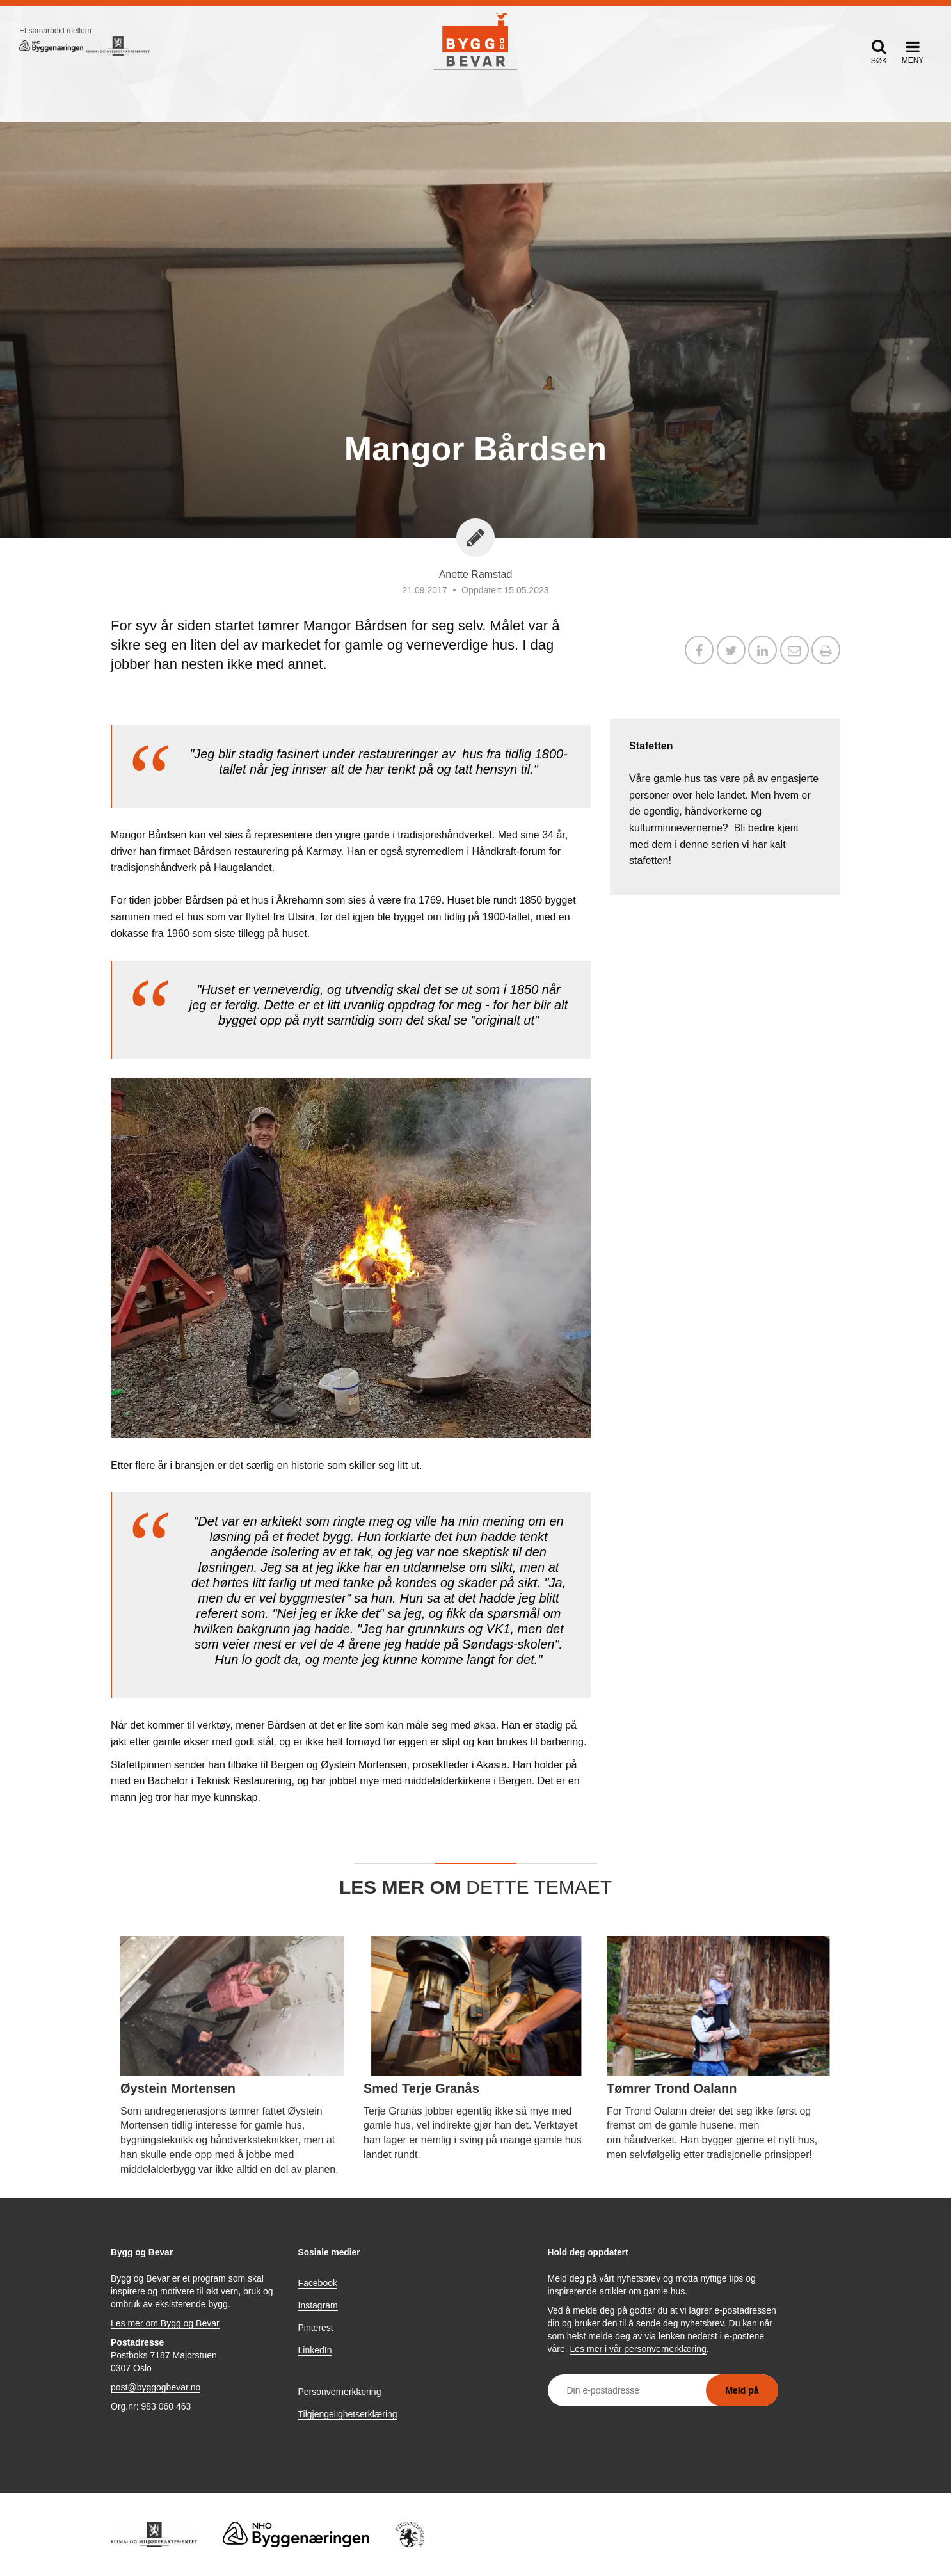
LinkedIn (315, 2350)
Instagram (318, 2305)
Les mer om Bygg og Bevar (165, 2323)
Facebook (317, 2283)
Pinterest (315, 2328)
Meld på (741, 2390)
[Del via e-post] (794, 652)
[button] (879, 51)
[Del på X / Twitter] (731, 652)
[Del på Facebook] (699, 652)
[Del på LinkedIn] (762, 652)
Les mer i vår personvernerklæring (638, 2349)
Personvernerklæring (339, 2392)
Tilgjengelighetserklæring (347, 2414)
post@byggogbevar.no (155, 2387)
